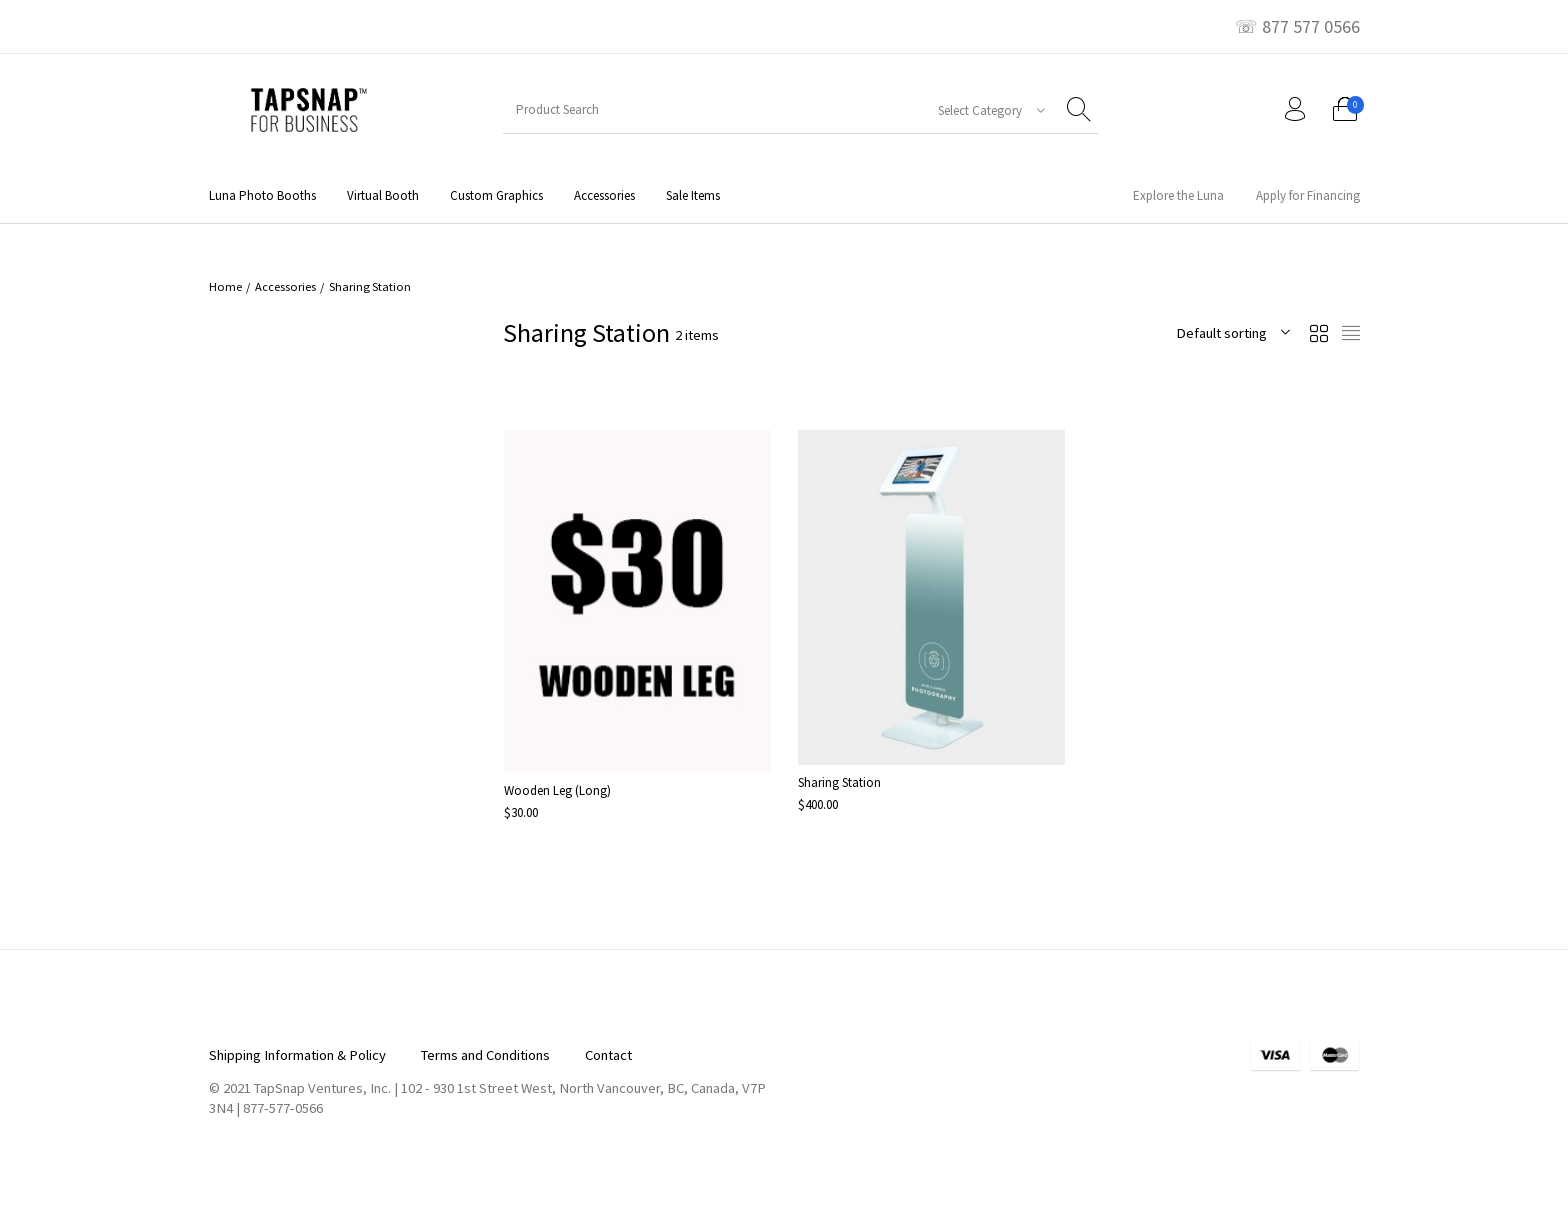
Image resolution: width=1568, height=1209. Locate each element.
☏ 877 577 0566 (1297, 27)
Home (225, 286)
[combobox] (984, 110)
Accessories (285, 286)
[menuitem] (262, 195)
